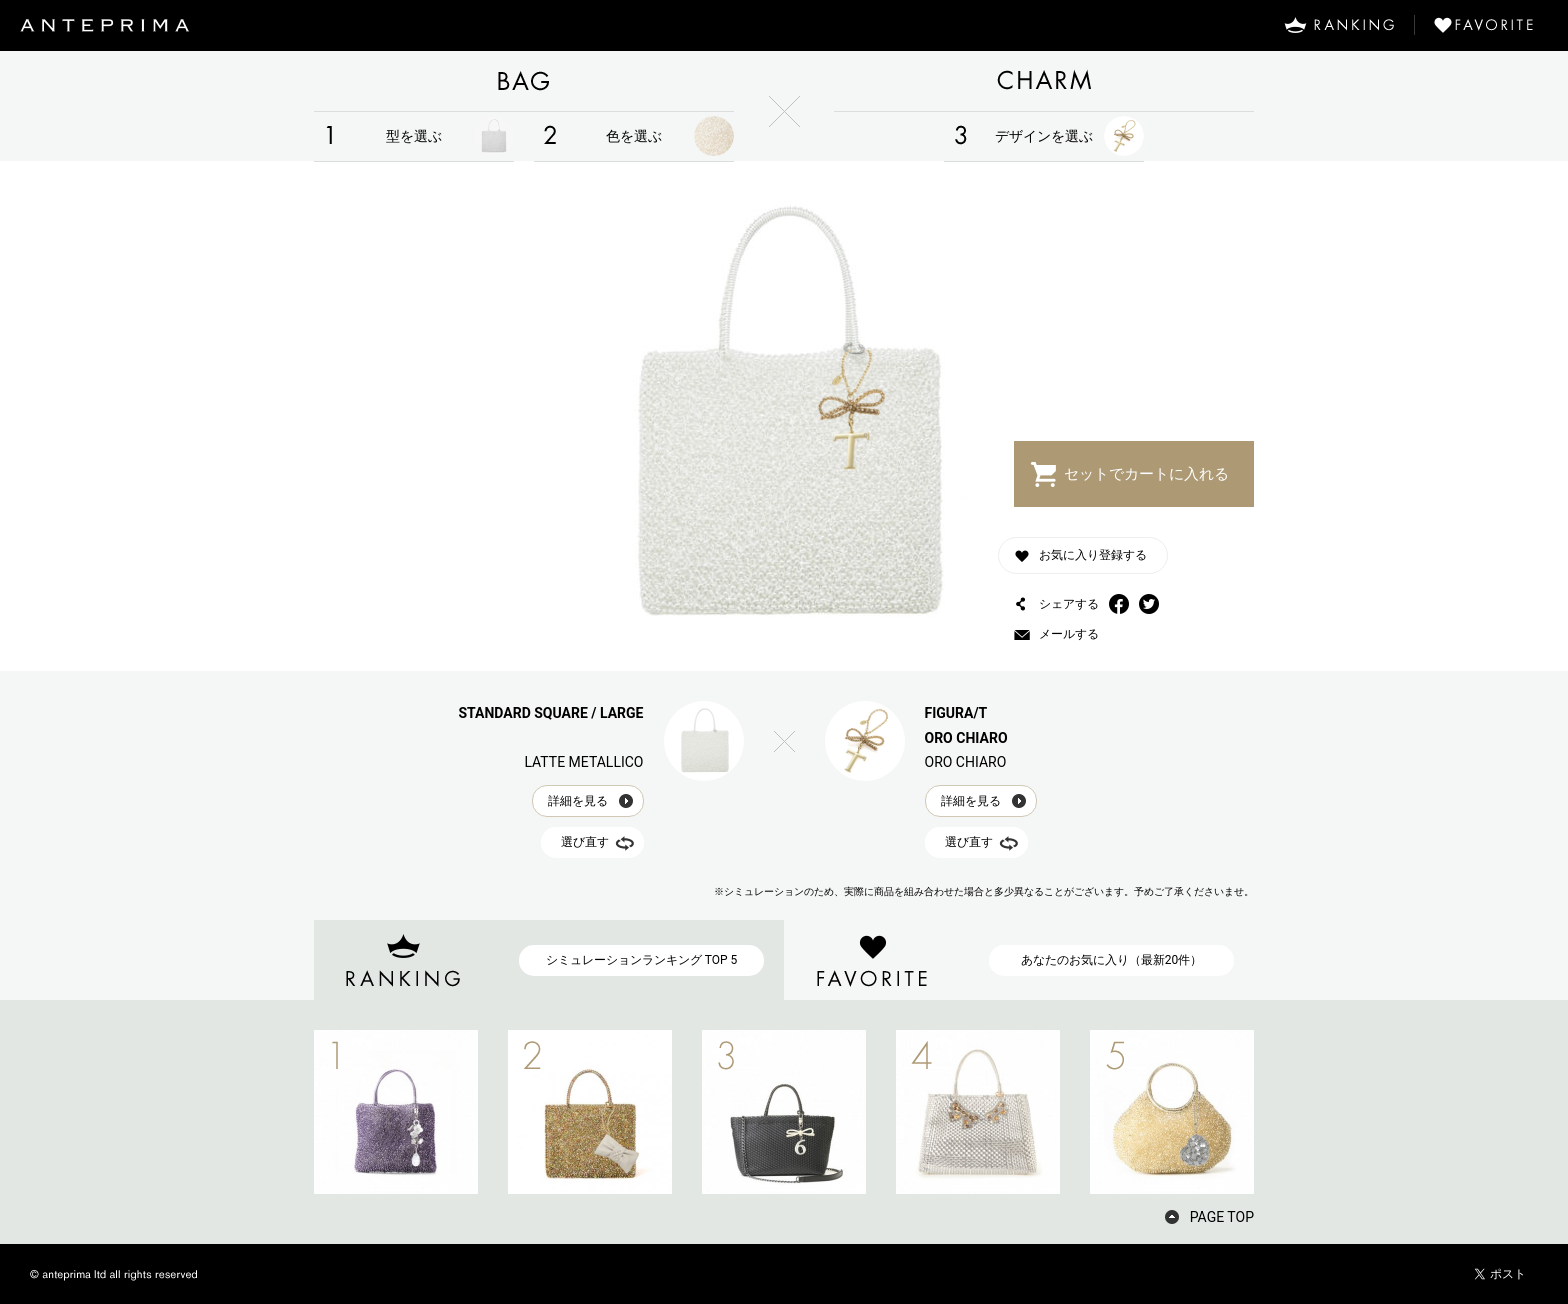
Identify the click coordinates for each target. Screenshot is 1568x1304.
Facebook (1119, 604)
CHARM (1044, 81)
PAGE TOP (1222, 1217)
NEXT (1289, 1112)
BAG (524, 81)
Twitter (1149, 604)
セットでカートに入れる (1146, 474)
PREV (279, 1112)
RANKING (1339, 25)
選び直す (585, 817)
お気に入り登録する (1093, 555)
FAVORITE (1491, 25)
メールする (1069, 634)
